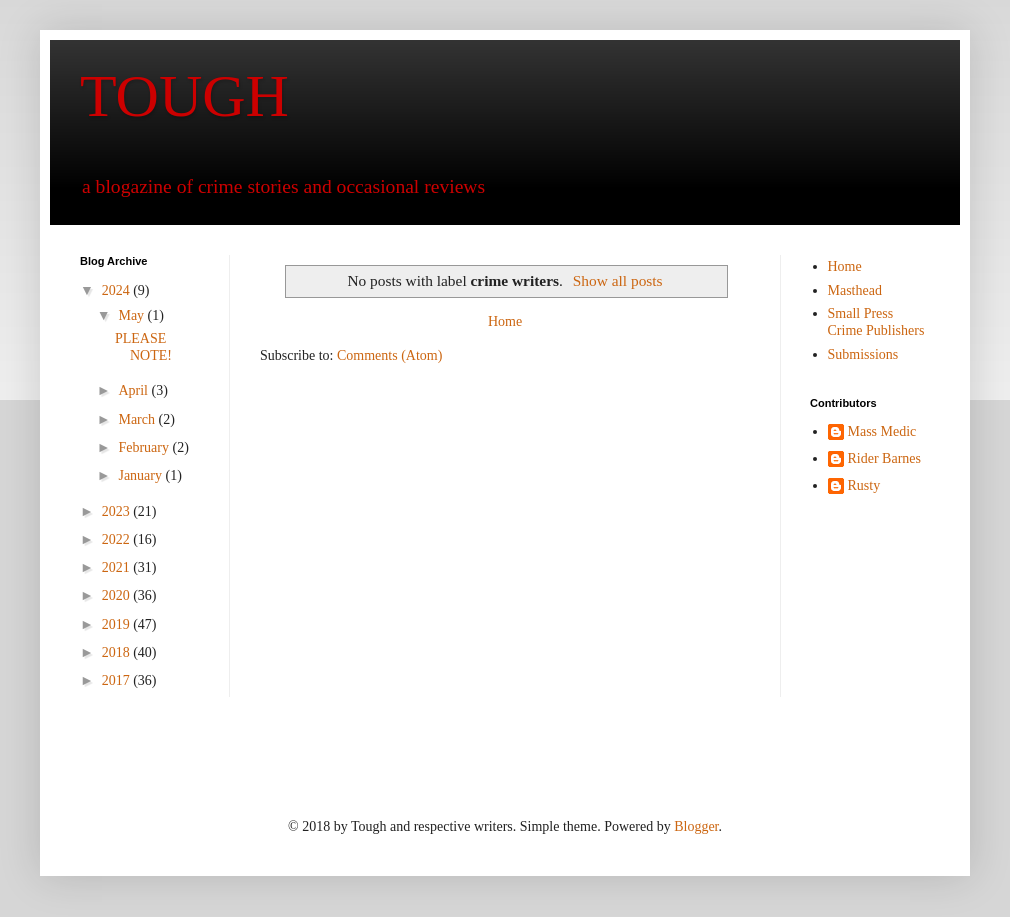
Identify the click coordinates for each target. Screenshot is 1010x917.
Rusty (864, 485)
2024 (118, 290)
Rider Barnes (884, 458)
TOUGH (184, 96)
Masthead (855, 290)
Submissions (863, 354)
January (141, 475)
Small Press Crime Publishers (876, 322)
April (134, 390)
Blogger (696, 826)
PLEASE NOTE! (143, 347)
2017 (118, 680)
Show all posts (618, 280)
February (145, 447)
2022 (118, 539)
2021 (118, 567)
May (132, 315)
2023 (118, 511)
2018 (118, 652)
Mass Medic (882, 431)
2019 (118, 624)
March (138, 419)
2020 (118, 595)
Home (505, 321)
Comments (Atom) (389, 355)
